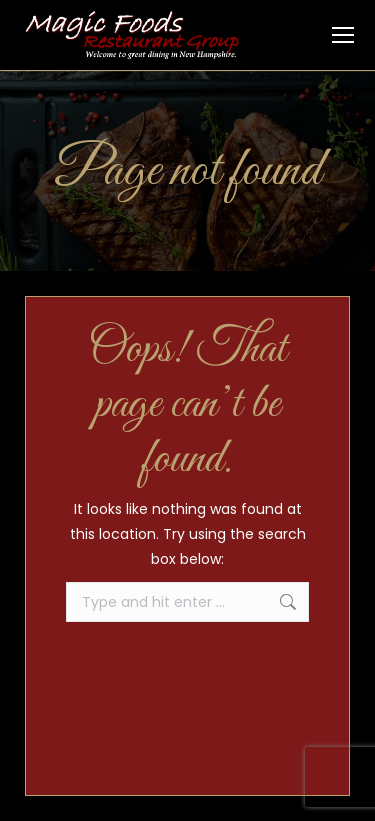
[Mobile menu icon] (343, 35)
